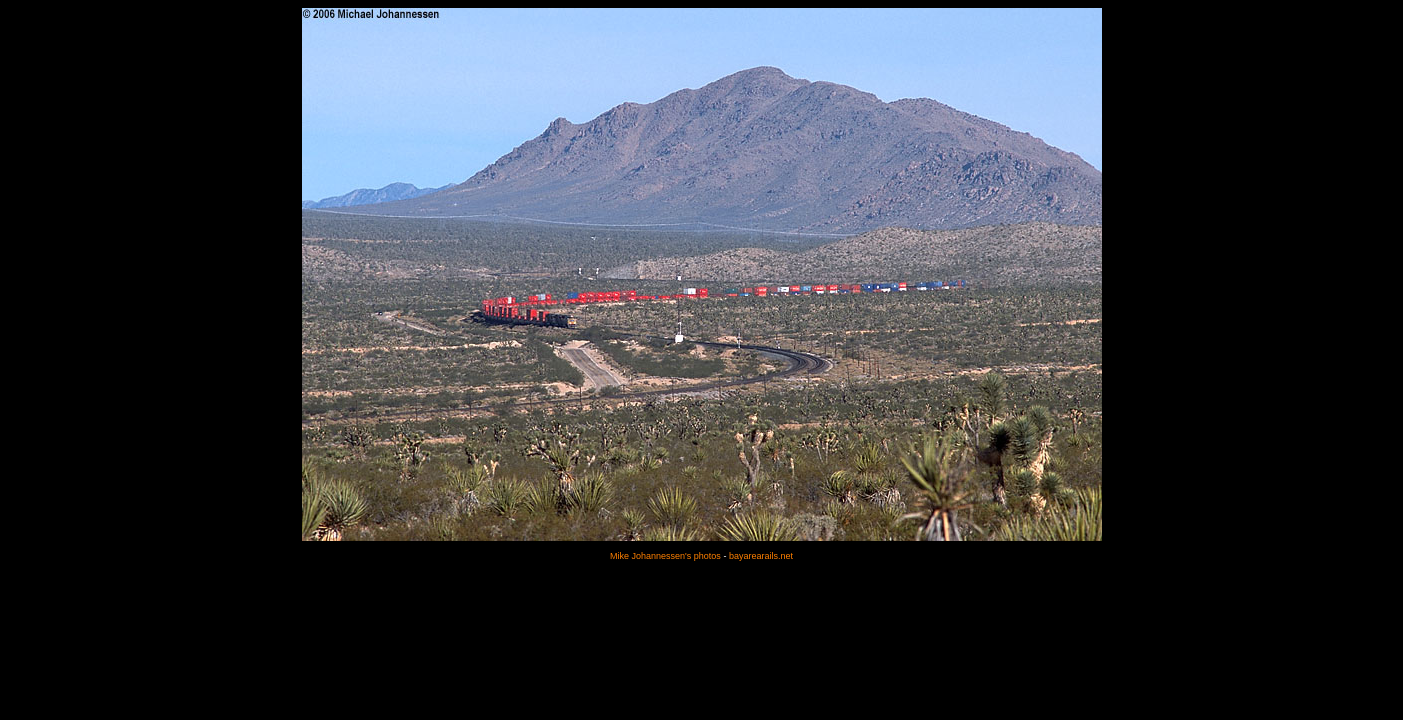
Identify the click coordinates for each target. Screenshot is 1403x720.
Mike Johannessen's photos (665, 556)
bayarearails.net (761, 556)
